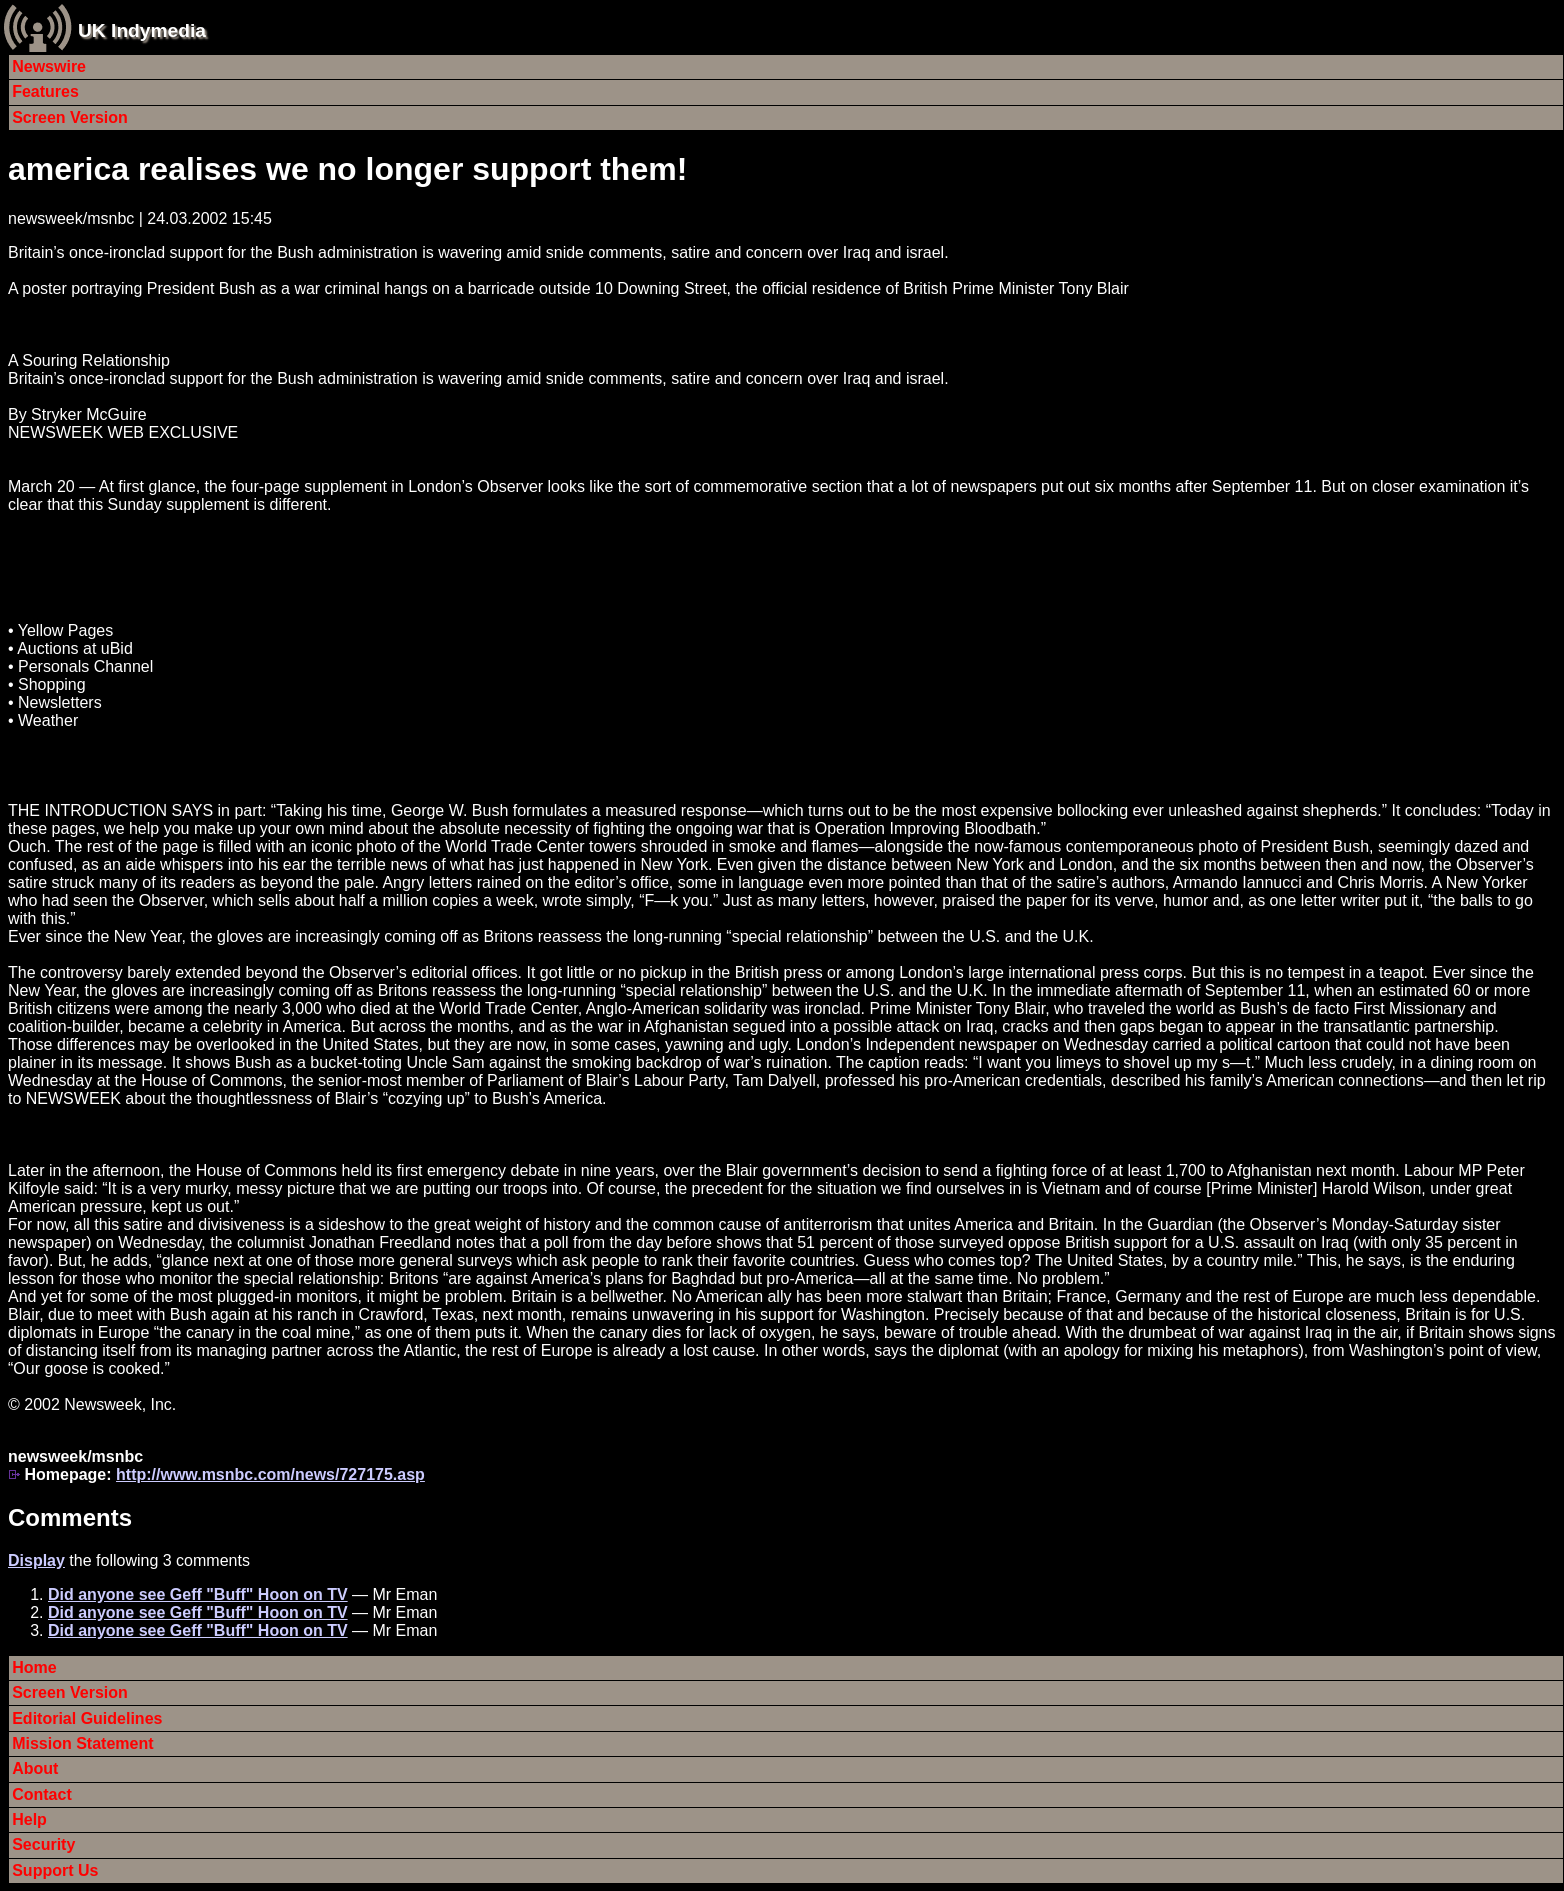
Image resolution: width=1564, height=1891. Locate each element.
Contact (42, 1794)
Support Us (55, 1870)
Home (34, 1667)
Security (43, 1844)
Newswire (49, 66)
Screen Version (70, 117)
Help (29, 1819)
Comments (70, 1517)
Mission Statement (82, 1743)
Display (36, 1560)
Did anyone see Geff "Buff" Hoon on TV (198, 1594)
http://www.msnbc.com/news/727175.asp (270, 1474)
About (35, 1768)
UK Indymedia (142, 30)
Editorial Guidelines (87, 1718)
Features (45, 91)
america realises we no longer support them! (347, 169)
